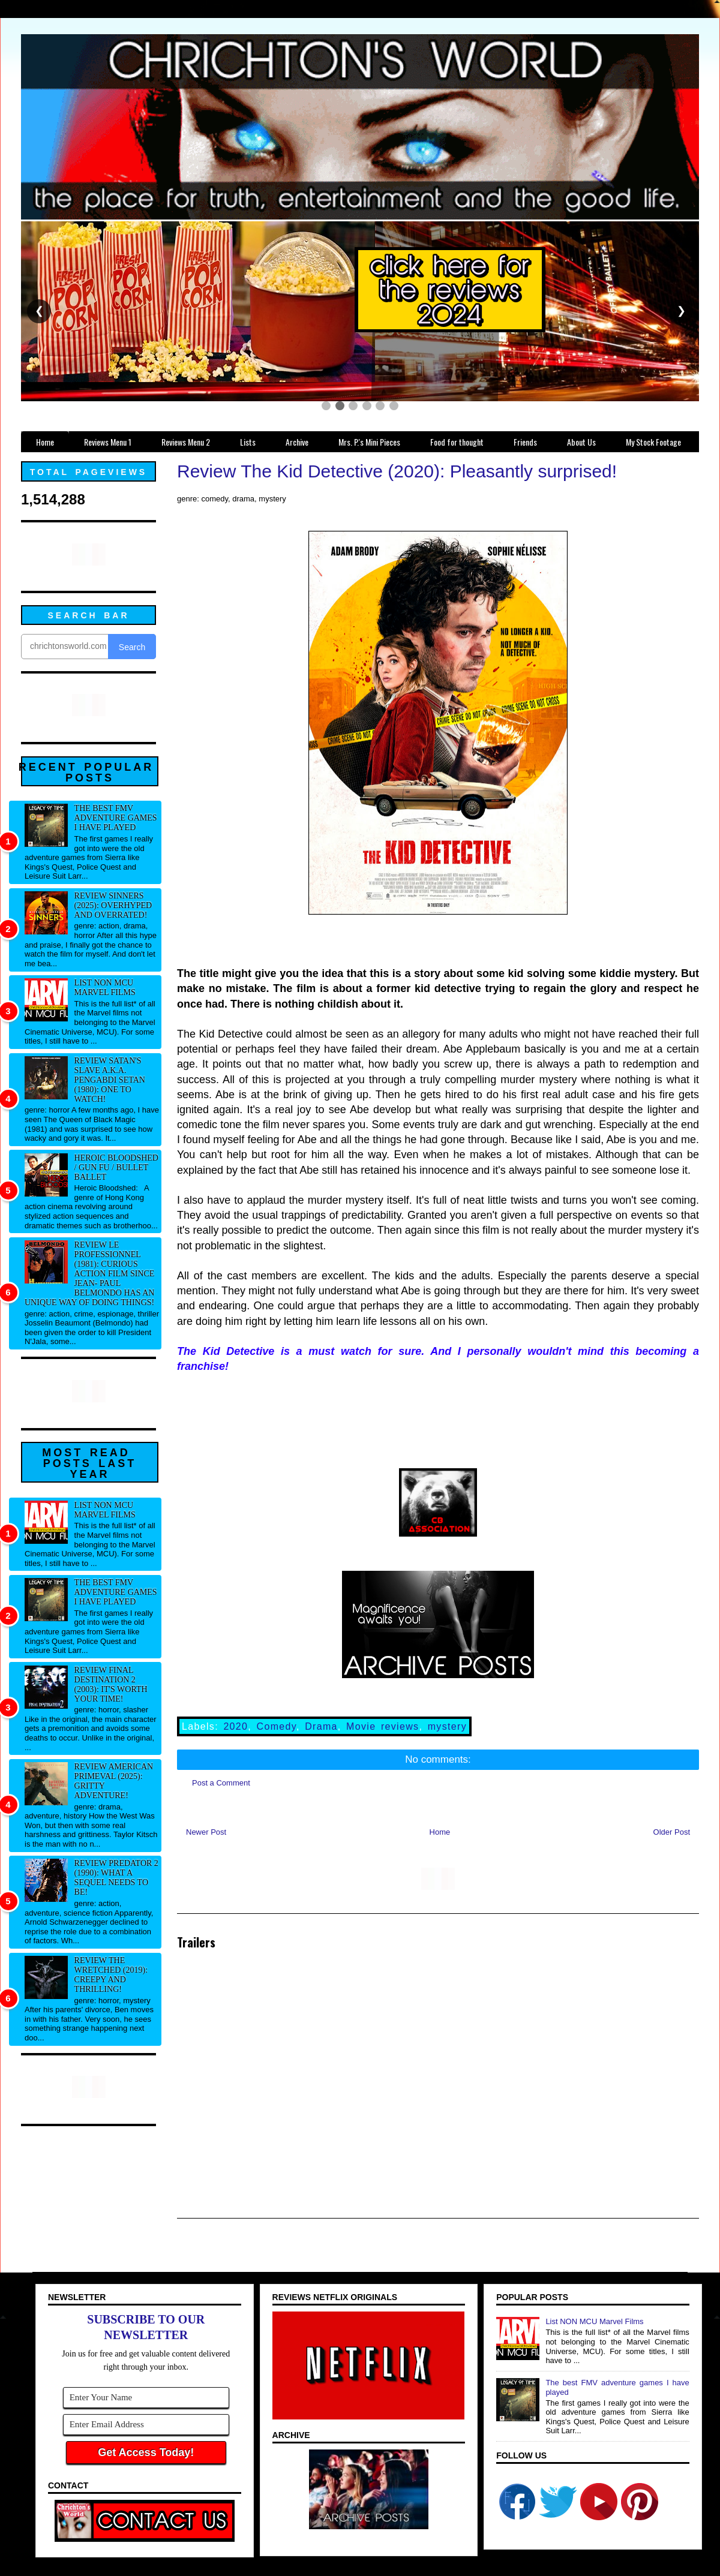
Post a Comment (221, 1782)
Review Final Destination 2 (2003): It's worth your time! (111, 1684)
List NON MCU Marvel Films (105, 987)
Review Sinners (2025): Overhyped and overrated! (113, 905)
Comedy (276, 1726)
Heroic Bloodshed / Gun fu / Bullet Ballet (116, 1167)
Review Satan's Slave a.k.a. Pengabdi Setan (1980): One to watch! (109, 1080)
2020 (235, 1726)
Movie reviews (382, 1726)
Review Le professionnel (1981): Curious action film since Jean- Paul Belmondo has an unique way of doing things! (89, 1273)
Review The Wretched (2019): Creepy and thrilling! (111, 1975)
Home (440, 1831)
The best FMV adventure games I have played (115, 818)
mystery (447, 1726)
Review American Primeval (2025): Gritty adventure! (114, 1781)
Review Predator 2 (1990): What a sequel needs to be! (116, 1877)
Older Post (671, 1831)
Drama (321, 1726)
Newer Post (206, 1831)
